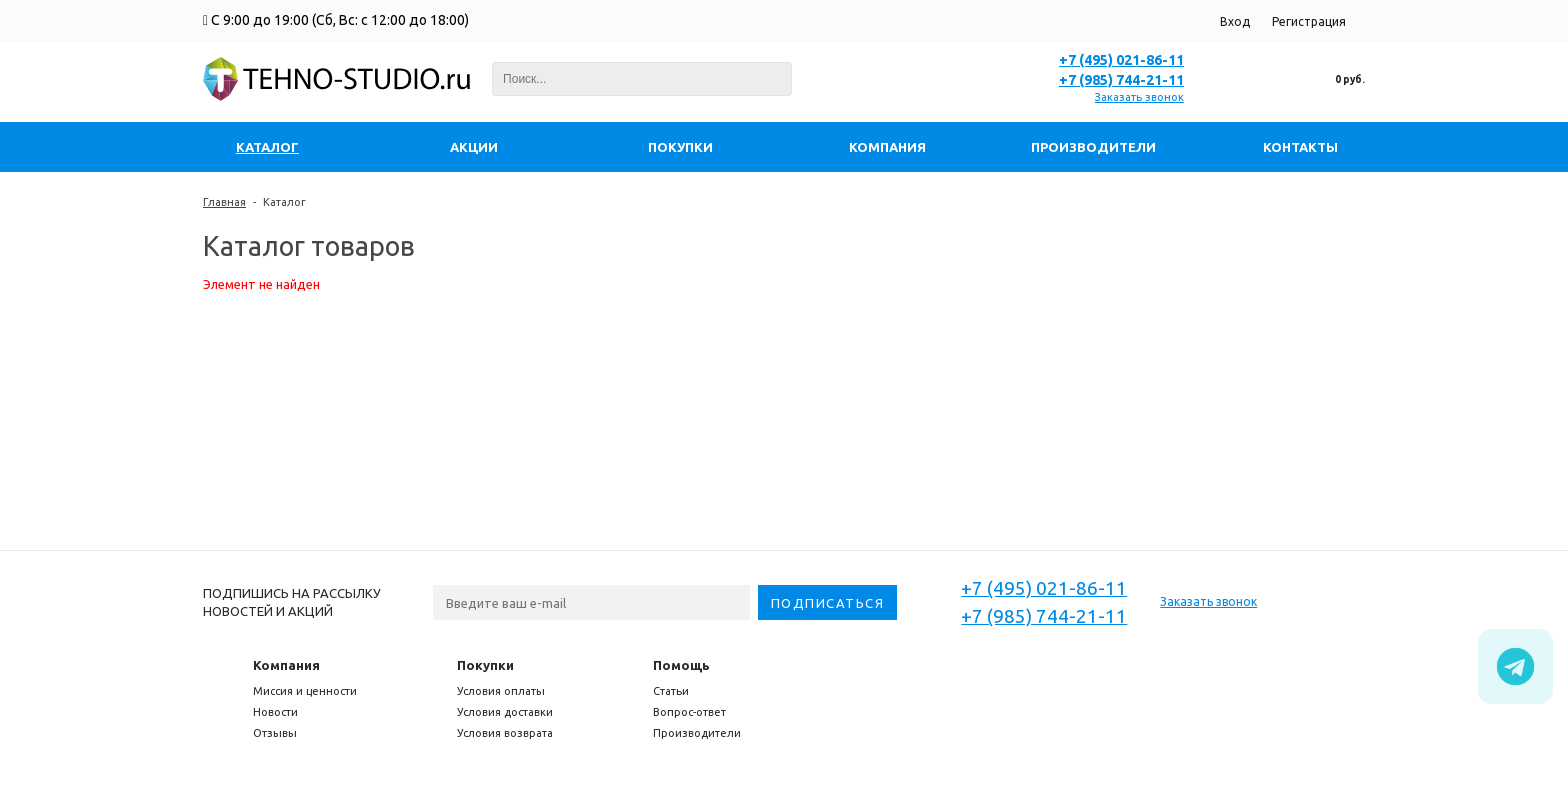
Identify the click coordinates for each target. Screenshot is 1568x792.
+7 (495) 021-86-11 (1121, 60)
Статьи (671, 691)
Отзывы (275, 733)
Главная (224, 202)
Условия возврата (505, 733)
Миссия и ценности (305, 691)
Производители (697, 733)
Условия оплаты (501, 691)
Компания (286, 665)
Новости (275, 712)
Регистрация (1309, 21)
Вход (1235, 21)
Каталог (284, 202)
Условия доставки (505, 712)
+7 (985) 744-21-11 (1121, 80)
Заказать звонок (1139, 97)
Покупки (485, 665)
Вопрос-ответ (689, 712)
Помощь (681, 665)
